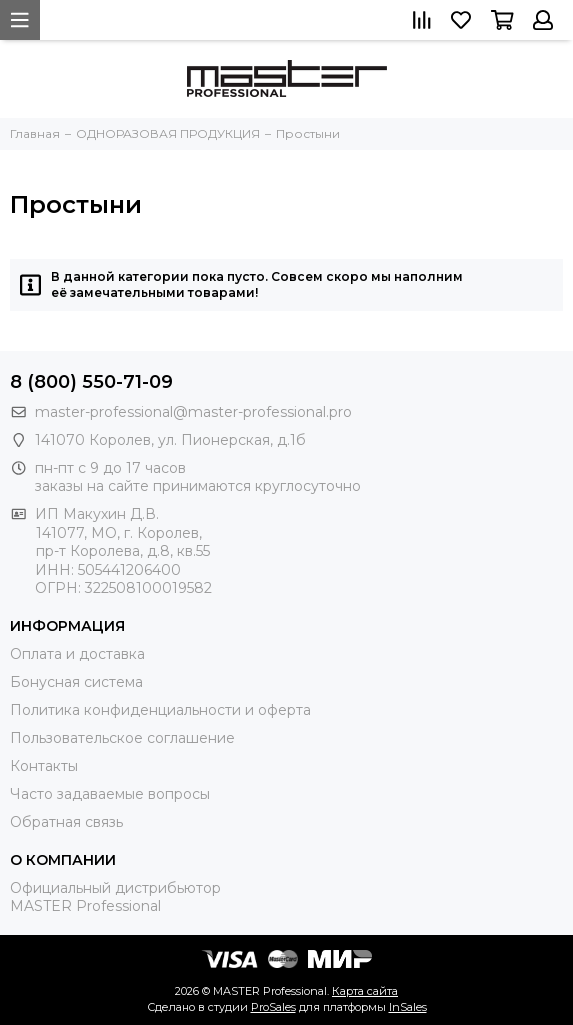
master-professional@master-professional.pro (193, 412)
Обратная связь (66, 822)
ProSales (273, 1007)
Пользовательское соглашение (122, 738)
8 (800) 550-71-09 (91, 382)
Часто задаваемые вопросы (110, 794)
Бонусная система (76, 682)
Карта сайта (365, 991)
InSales (408, 1007)
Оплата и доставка (77, 654)
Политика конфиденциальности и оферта (160, 710)
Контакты (44, 766)
